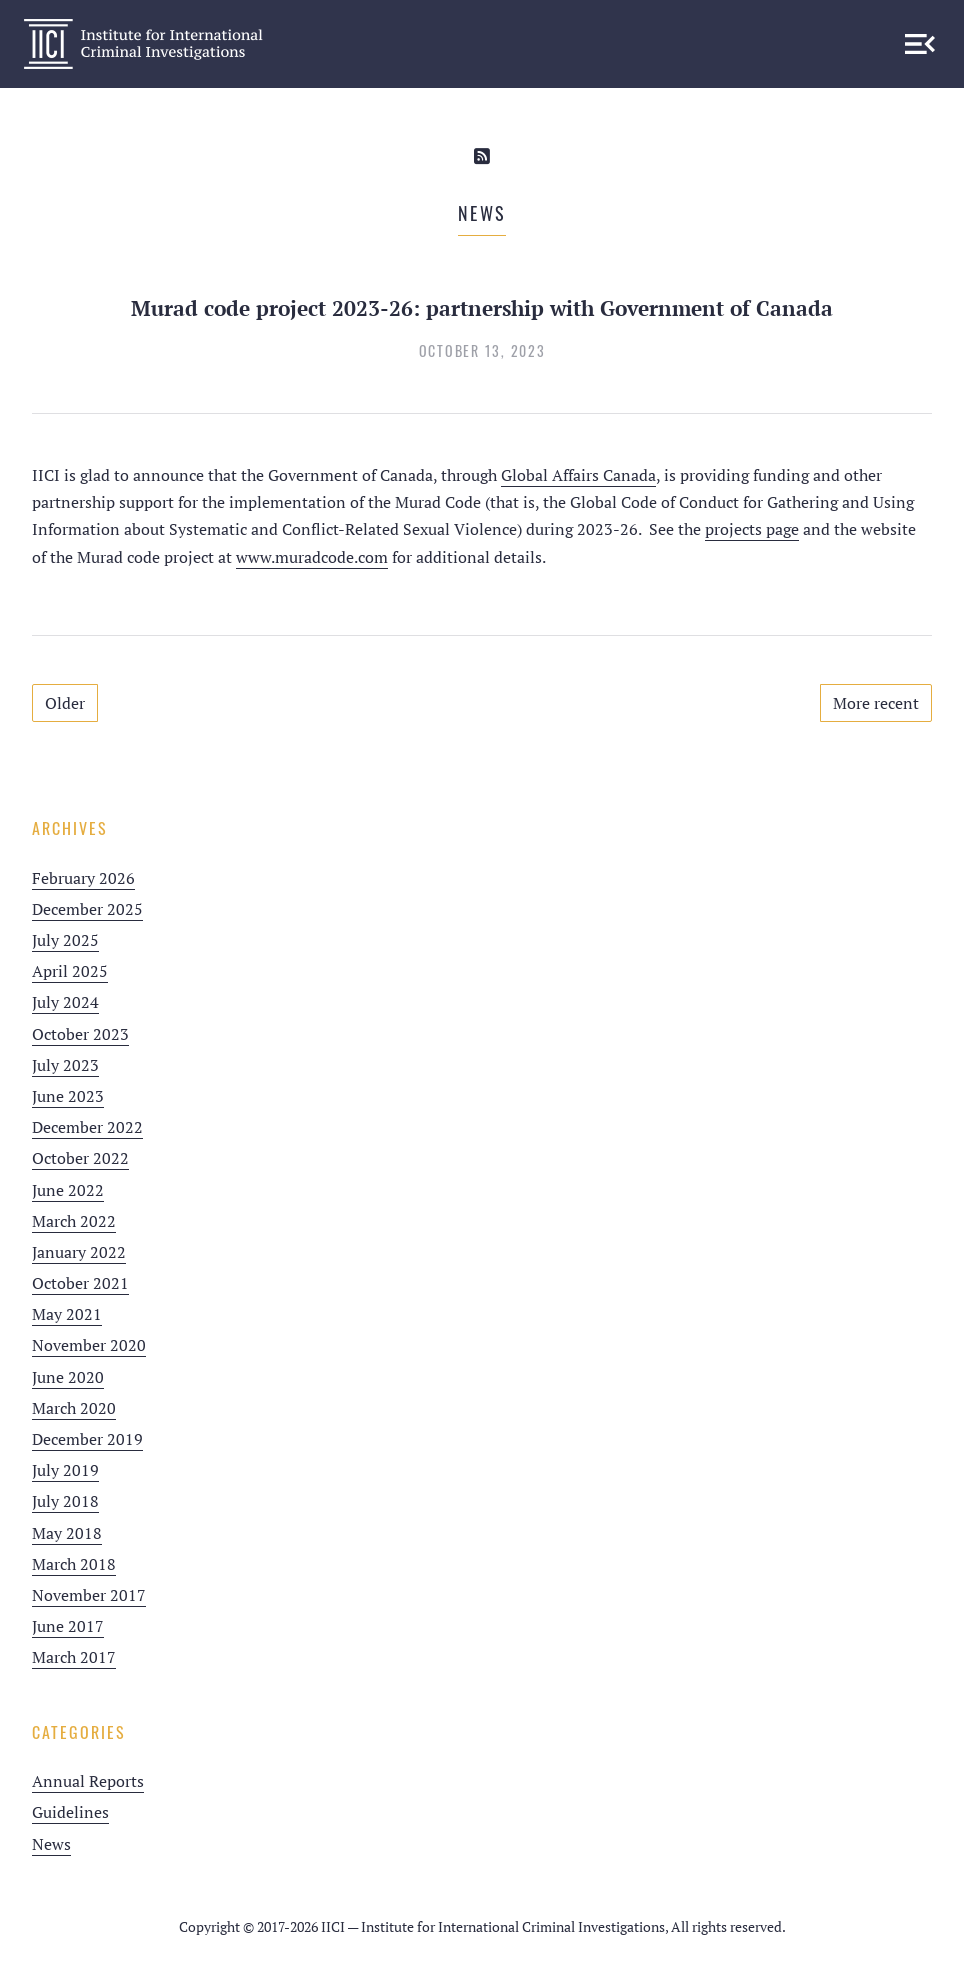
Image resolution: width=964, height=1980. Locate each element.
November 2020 (89, 1345)
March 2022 (74, 1221)
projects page (752, 529)
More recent (876, 703)
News (51, 1844)
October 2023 (80, 1034)
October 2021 (80, 1283)
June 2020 (68, 1377)
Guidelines (70, 1812)
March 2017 (74, 1657)
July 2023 (65, 1065)
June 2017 (68, 1626)
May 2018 (67, 1533)
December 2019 (87, 1439)
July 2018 (65, 1501)
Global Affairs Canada (578, 475)
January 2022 (79, 1252)
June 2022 (68, 1190)
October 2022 (80, 1158)
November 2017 (89, 1595)
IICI (143, 44)
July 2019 (65, 1470)
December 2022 (87, 1127)
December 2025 (87, 909)
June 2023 (68, 1096)
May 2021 (67, 1314)
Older (65, 703)
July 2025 (65, 940)
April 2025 (70, 971)
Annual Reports (88, 1781)
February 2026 (83, 878)
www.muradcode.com (312, 557)
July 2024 (65, 1002)
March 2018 (74, 1564)
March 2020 (74, 1408)
